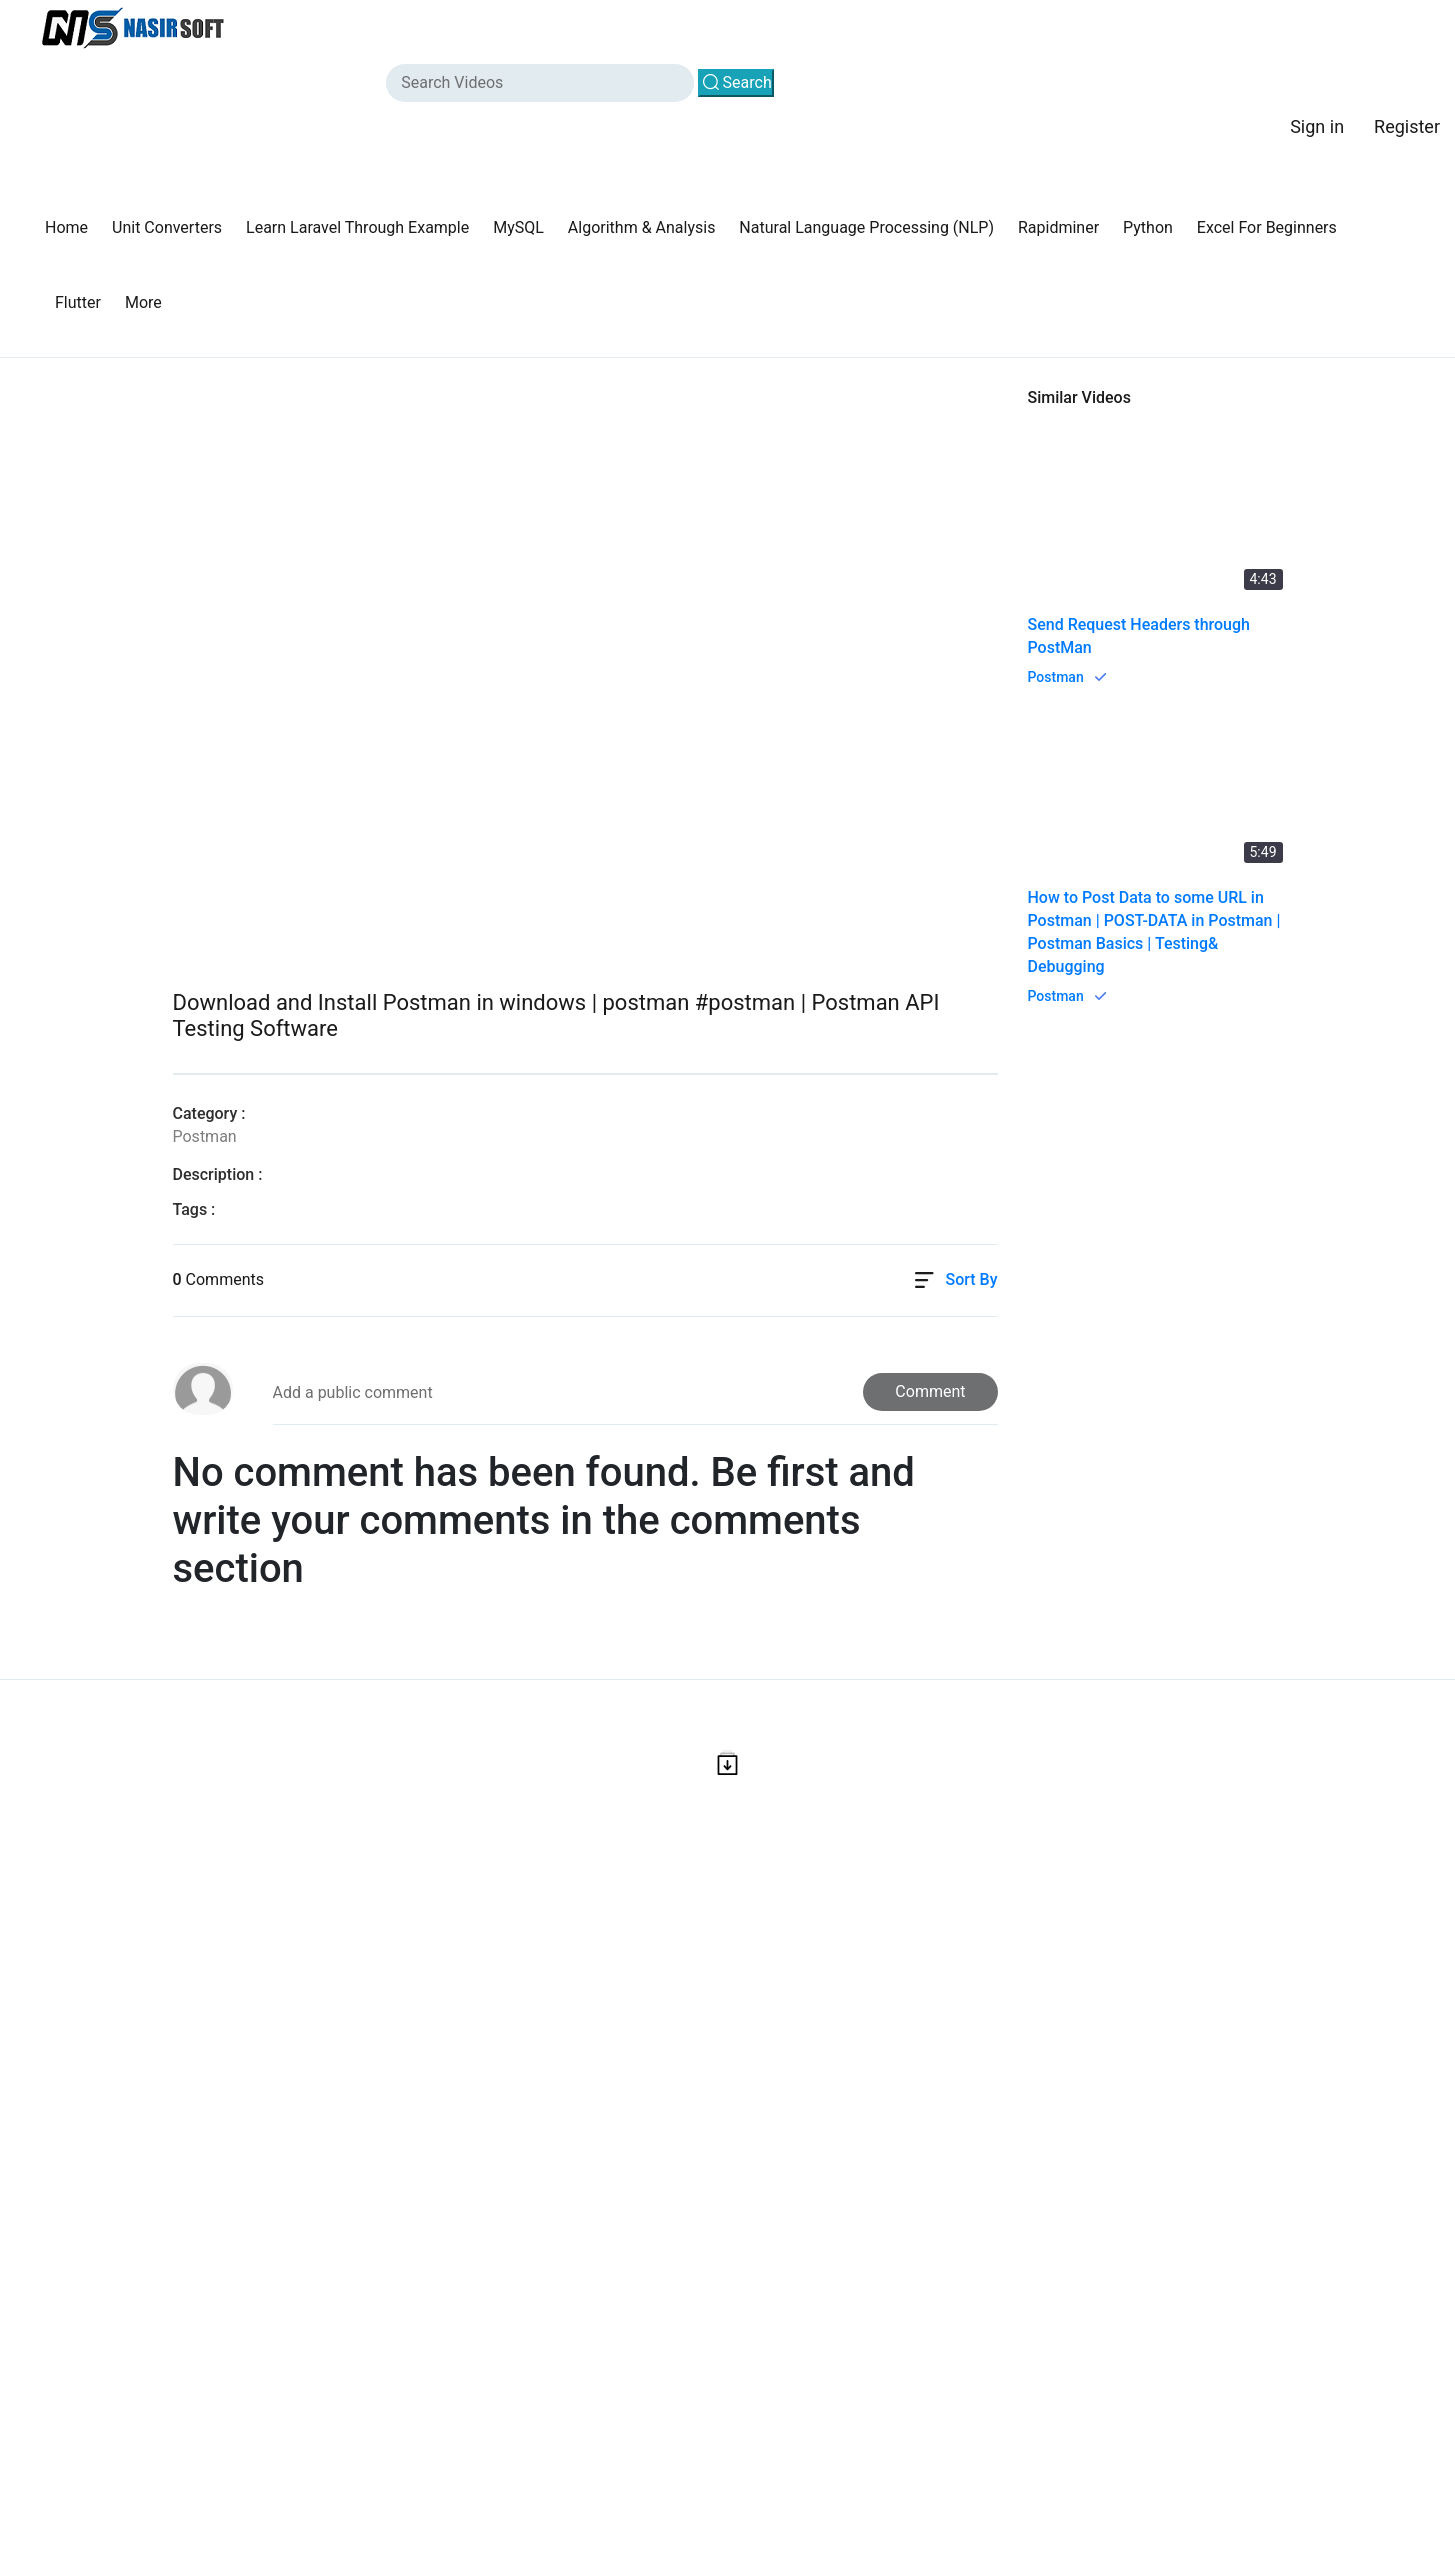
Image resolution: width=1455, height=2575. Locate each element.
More (143, 302)
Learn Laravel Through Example (357, 227)
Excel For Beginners (1267, 227)
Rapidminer (1058, 227)
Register (1407, 126)
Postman (1056, 677)
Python (1148, 227)
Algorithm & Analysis (642, 227)
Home (66, 227)
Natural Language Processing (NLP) (866, 227)
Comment (930, 1391)
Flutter (78, 302)
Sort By (971, 1279)
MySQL (518, 227)
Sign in (1317, 126)
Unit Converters (167, 227)
